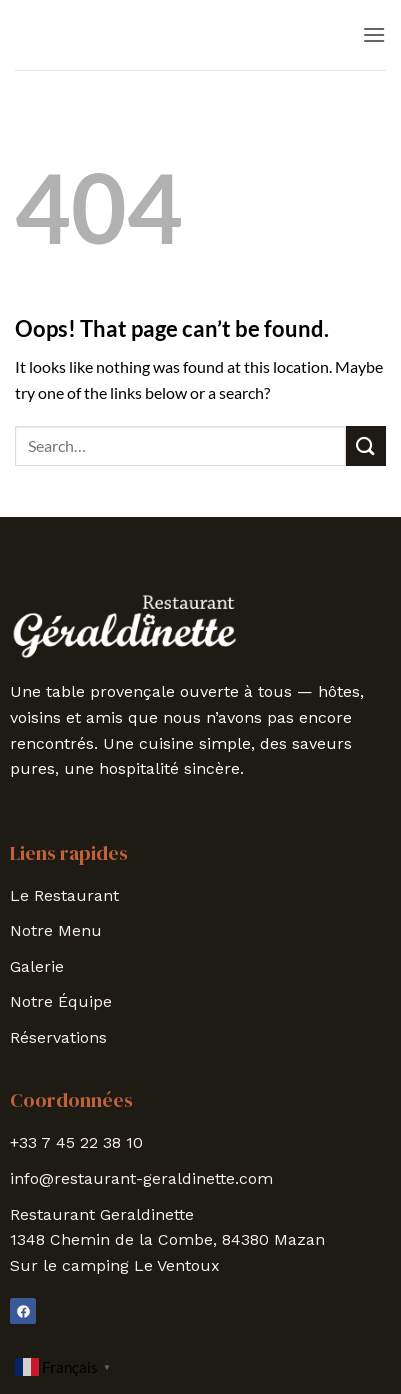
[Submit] (366, 445)
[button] (374, 34)
